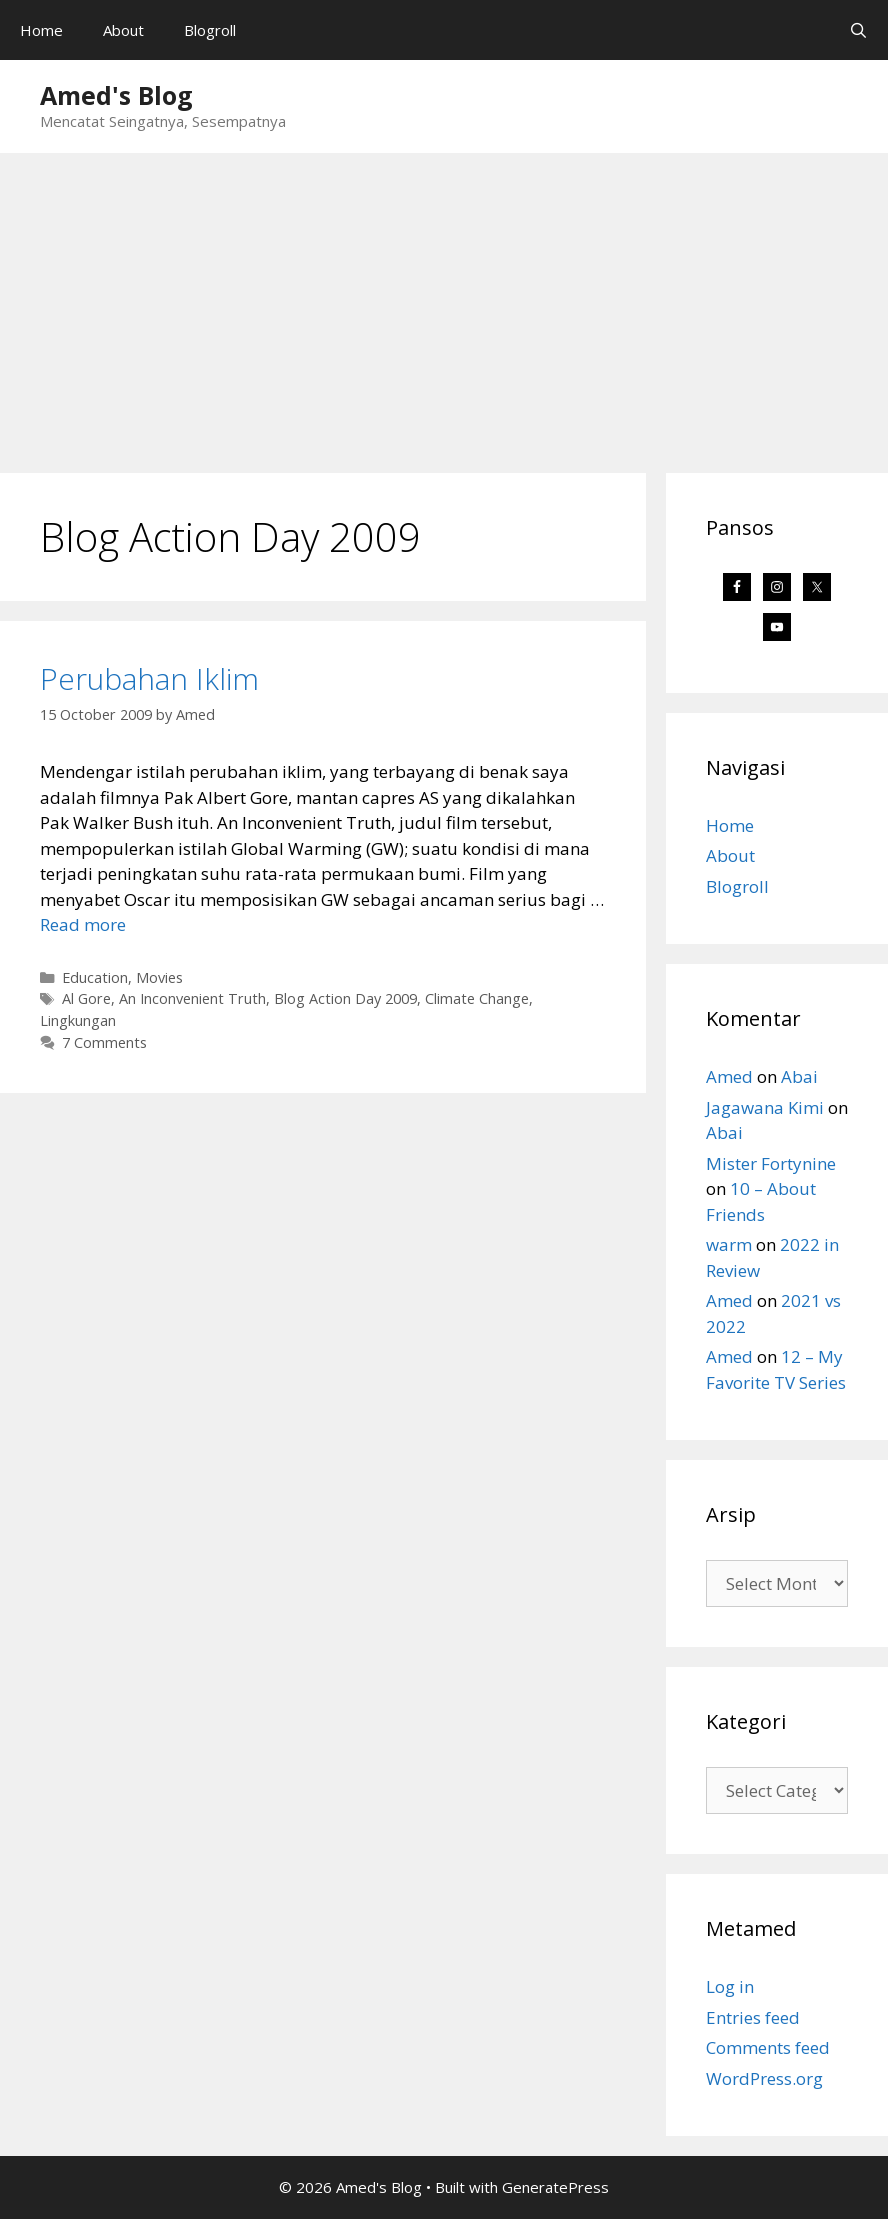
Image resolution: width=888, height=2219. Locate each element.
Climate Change (477, 998)
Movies (159, 977)
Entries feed (753, 2017)
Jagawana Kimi (765, 1107)
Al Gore (86, 998)
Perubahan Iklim (149, 678)
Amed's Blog (116, 95)
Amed (729, 1076)
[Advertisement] (444, 303)
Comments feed (768, 2047)
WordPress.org (764, 2078)
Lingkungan (78, 1020)
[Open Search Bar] (858, 30)
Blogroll (210, 30)
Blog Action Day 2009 (345, 998)
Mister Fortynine (771, 1163)
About (123, 30)
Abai (799, 1076)
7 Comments (104, 1042)
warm (729, 1244)
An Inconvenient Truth (192, 998)
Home (41, 30)
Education (95, 977)
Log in (730, 1986)
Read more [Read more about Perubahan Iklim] (83, 924)
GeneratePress (555, 2187)
